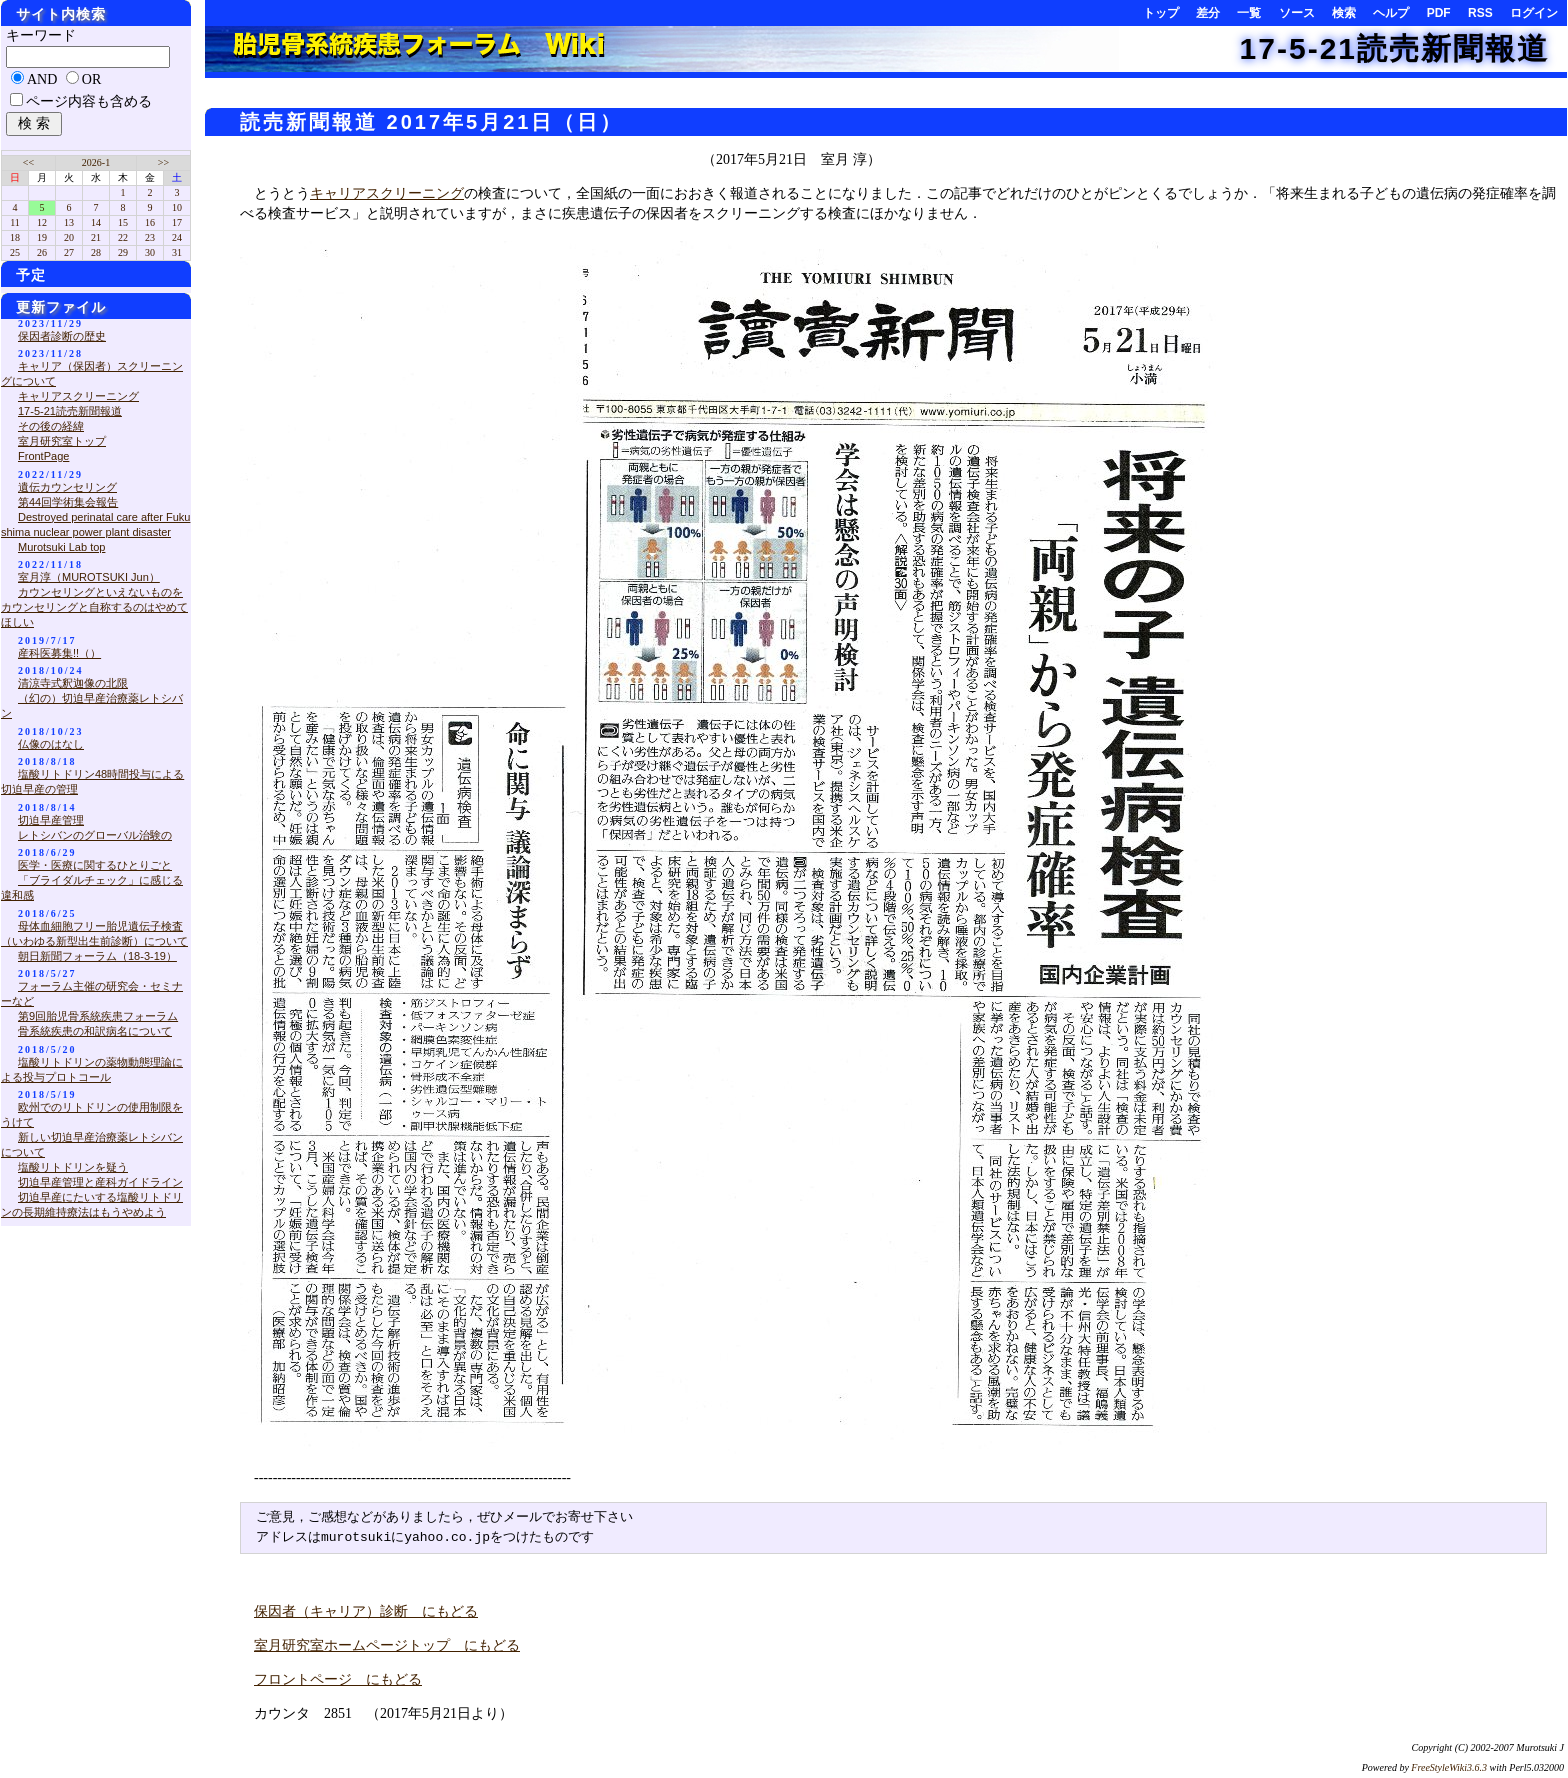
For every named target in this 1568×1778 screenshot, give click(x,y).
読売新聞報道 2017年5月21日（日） (431, 122)
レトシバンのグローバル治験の (95, 835)
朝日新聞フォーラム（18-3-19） (97, 956)
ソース (1297, 13)
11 (15, 222)
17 (177, 222)
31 (177, 252)
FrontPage (43, 456)
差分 (1208, 13)
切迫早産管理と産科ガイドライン (100, 1182)
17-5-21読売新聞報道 (1394, 48)
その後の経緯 (51, 426)
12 (42, 222)
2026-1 (96, 162)
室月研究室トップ (62, 441)
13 (69, 222)
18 (15, 237)
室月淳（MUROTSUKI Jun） (89, 577)
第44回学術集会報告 (68, 502)
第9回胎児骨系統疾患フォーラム (98, 1016)
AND (42, 79)
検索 (1344, 13)
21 (96, 237)
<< (28, 162)
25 (15, 252)
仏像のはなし (51, 744)
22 (123, 237)
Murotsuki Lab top (61, 547)
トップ (1161, 13)
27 (69, 252)
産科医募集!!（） (59, 653)
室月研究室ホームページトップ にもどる (387, 1645)
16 (150, 222)
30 (150, 252)
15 (123, 222)
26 (42, 252)
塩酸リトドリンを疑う (73, 1167)
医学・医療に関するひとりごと (95, 865)
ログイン (1534, 13)
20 (69, 237)
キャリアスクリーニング (387, 193)
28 (96, 252)
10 (177, 207)
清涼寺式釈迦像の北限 (73, 683)
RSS (1480, 13)
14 (96, 222)
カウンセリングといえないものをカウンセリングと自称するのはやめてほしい (94, 607)
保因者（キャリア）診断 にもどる (366, 1611)
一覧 (1249, 13)
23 (150, 237)
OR (91, 79)
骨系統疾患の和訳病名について (95, 1031)
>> (163, 162)
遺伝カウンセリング (67, 487)
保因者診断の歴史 (62, 336)
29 (123, 252)
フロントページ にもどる (338, 1679)
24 (177, 237)
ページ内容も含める (89, 101)
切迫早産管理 (51, 820)
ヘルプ (1391, 13)
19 (42, 237)
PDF (1439, 13)
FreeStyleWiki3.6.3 (1449, 1767)
